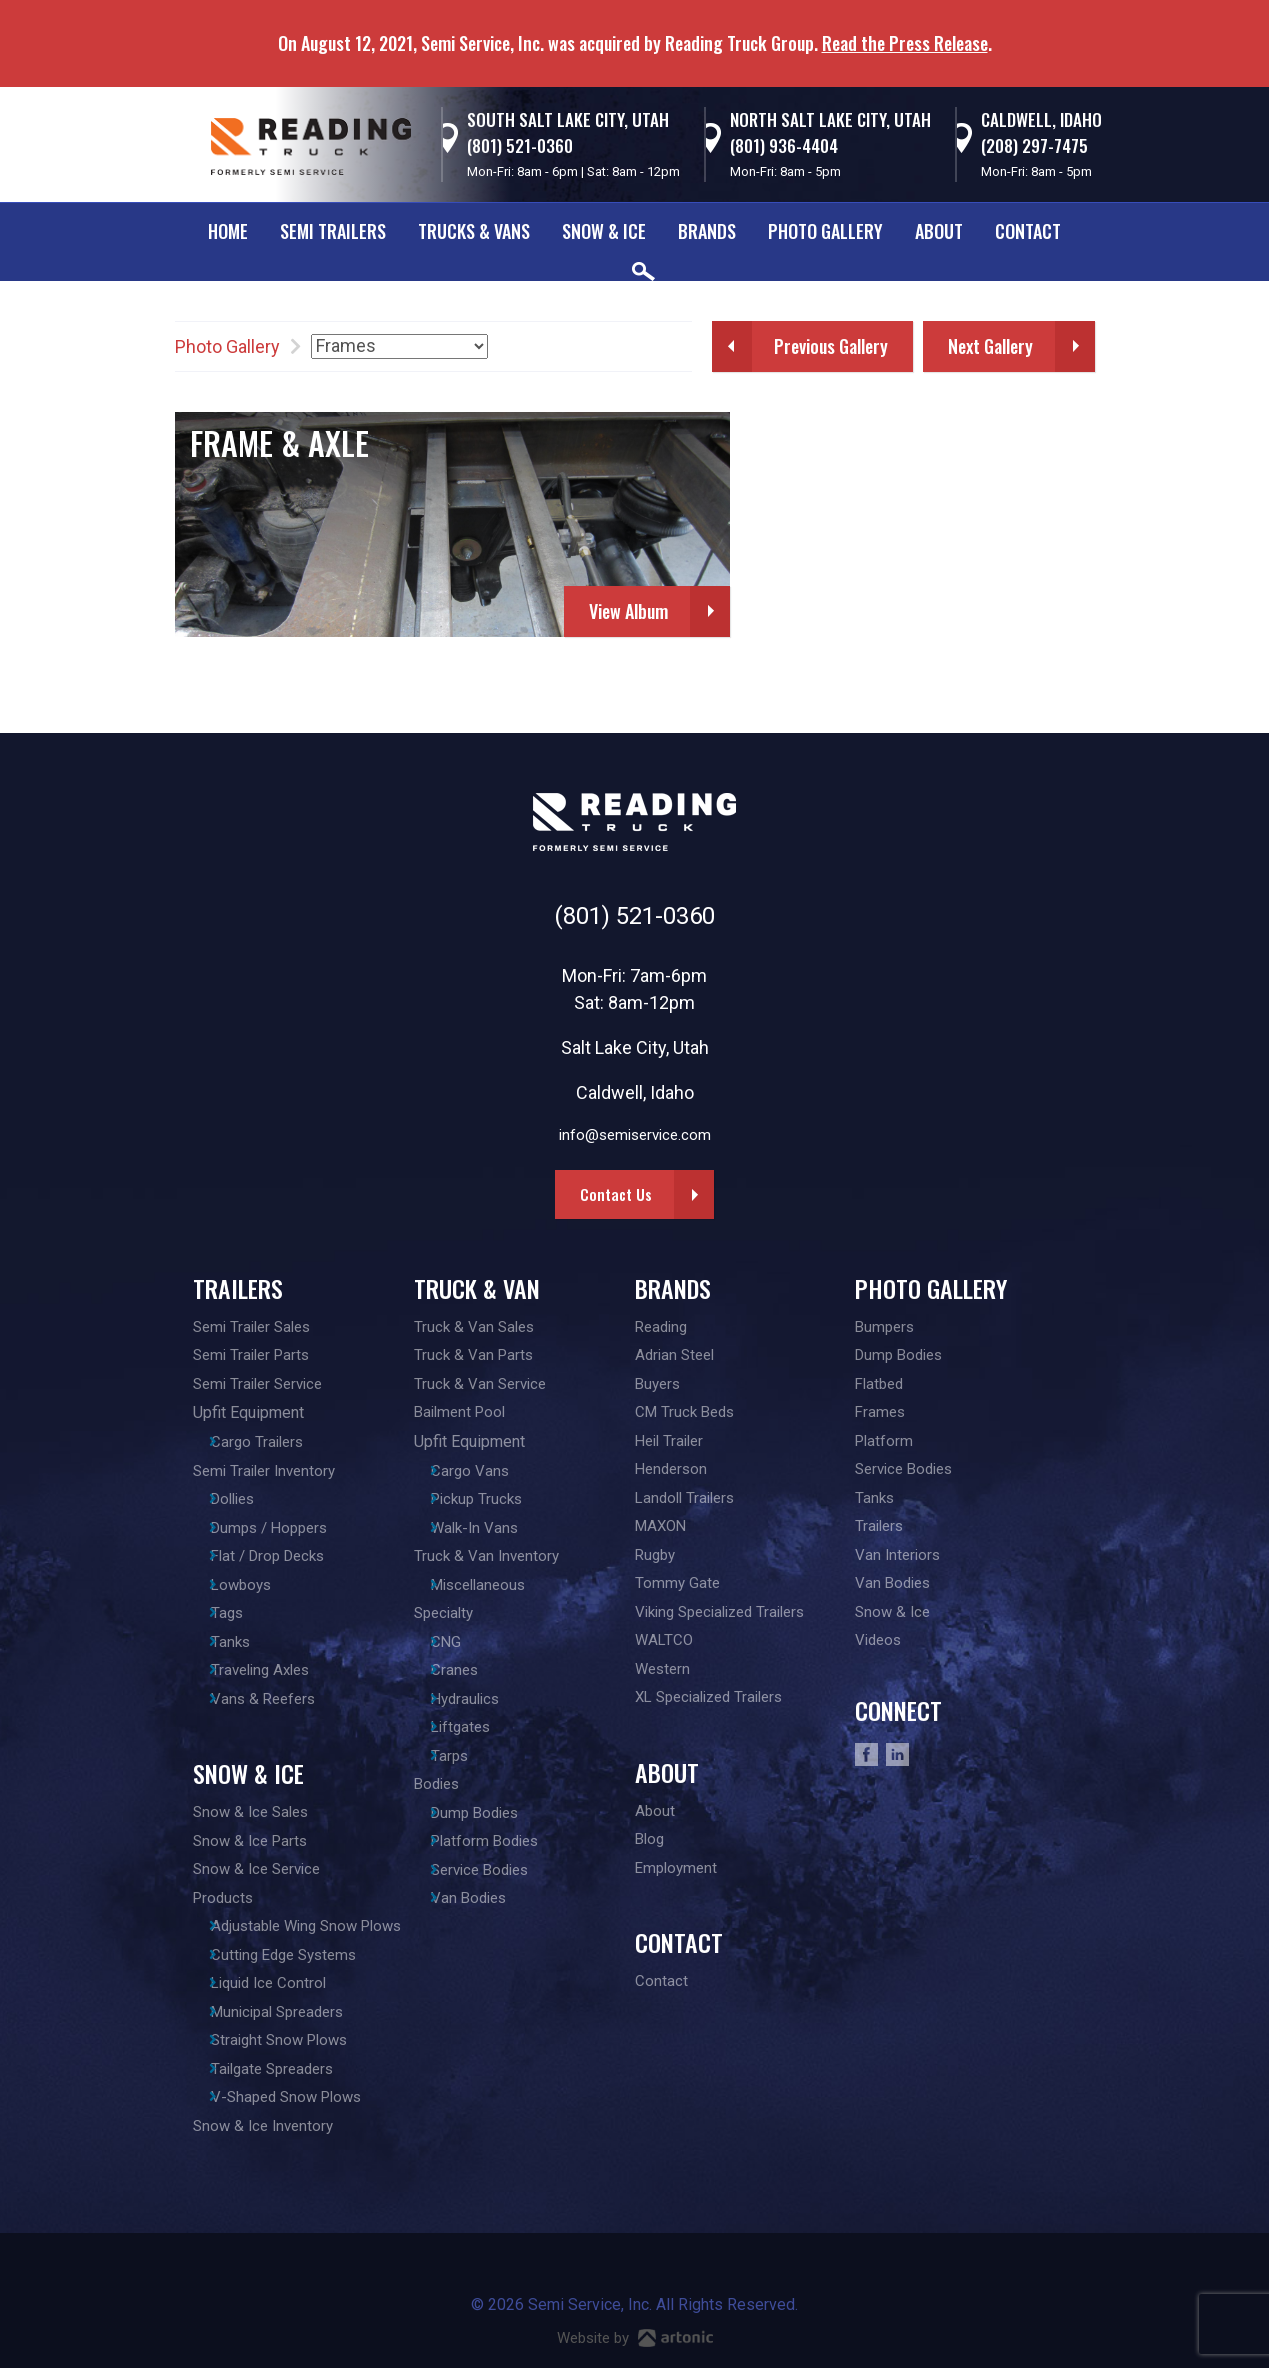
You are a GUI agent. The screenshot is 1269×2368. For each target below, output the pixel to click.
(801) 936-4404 (784, 145)
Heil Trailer (669, 1441)
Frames (880, 1412)
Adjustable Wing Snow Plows (318, 1926)
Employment (676, 1868)
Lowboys (253, 1585)
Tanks (242, 1642)
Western (662, 1669)
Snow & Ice (604, 231)
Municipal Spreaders (289, 2012)
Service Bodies (492, 1870)
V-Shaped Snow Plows (298, 2097)
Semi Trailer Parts (251, 1355)
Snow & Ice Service (256, 1869)
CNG (459, 1642)
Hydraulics (478, 1699)
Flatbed (879, 1384)
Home (228, 231)
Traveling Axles (272, 1670)
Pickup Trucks (489, 1499)
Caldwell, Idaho (1041, 119)
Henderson (671, 1469)
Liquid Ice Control (280, 1983)
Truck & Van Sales (474, 1327)
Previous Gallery (831, 346)
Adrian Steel (674, 1355)
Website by (635, 2338)
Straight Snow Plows (291, 2040)
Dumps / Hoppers (281, 1528)
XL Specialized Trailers (708, 1697)
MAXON (660, 1526)
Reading (661, 1327)
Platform (884, 1441)
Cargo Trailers (269, 1442)
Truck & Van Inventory (486, 1556)
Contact (1028, 231)
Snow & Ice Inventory (263, 2126)
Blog (649, 1839)
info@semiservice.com (635, 1135)
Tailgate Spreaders (284, 2069)
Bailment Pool (459, 1412)
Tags (239, 1613)
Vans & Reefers (275, 1699)
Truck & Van (477, 1288)
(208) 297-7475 (1034, 145)
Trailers (238, 1288)
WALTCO (664, 1640)
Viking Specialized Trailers (719, 1612)
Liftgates (473, 1727)
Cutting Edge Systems (295, 1955)
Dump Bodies (487, 1813)
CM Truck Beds (684, 1412)
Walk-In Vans (487, 1528)
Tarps (462, 1756)
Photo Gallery (825, 231)
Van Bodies (481, 1898)
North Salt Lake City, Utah (830, 119)
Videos (878, 1640)
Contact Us (616, 1194)
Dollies (244, 1499)
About (939, 231)
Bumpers (884, 1327)
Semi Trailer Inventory (264, 1471)
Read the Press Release (905, 43)
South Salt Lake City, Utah (568, 119)
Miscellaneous (491, 1585)
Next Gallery (990, 346)
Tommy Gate (677, 1583)
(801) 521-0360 (520, 145)
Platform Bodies (497, 1841)
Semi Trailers (333, 231)
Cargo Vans (483, 1471)
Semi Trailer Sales (251, 1327)
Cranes (467, 1670)
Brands (707, 231)
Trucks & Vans (474, 231)
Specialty (443, 1613)
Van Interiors (897, 1555)
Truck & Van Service (480, 1384)
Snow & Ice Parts (250, 1841)
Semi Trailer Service (257, 1384)
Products (223, 1898)
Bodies (436, 1784)
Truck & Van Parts (473, 1355)
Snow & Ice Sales (250, 1812)
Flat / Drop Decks (279, 1556)
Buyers (657, 1384)
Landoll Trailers (684, 1498)
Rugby (655, 1555)
